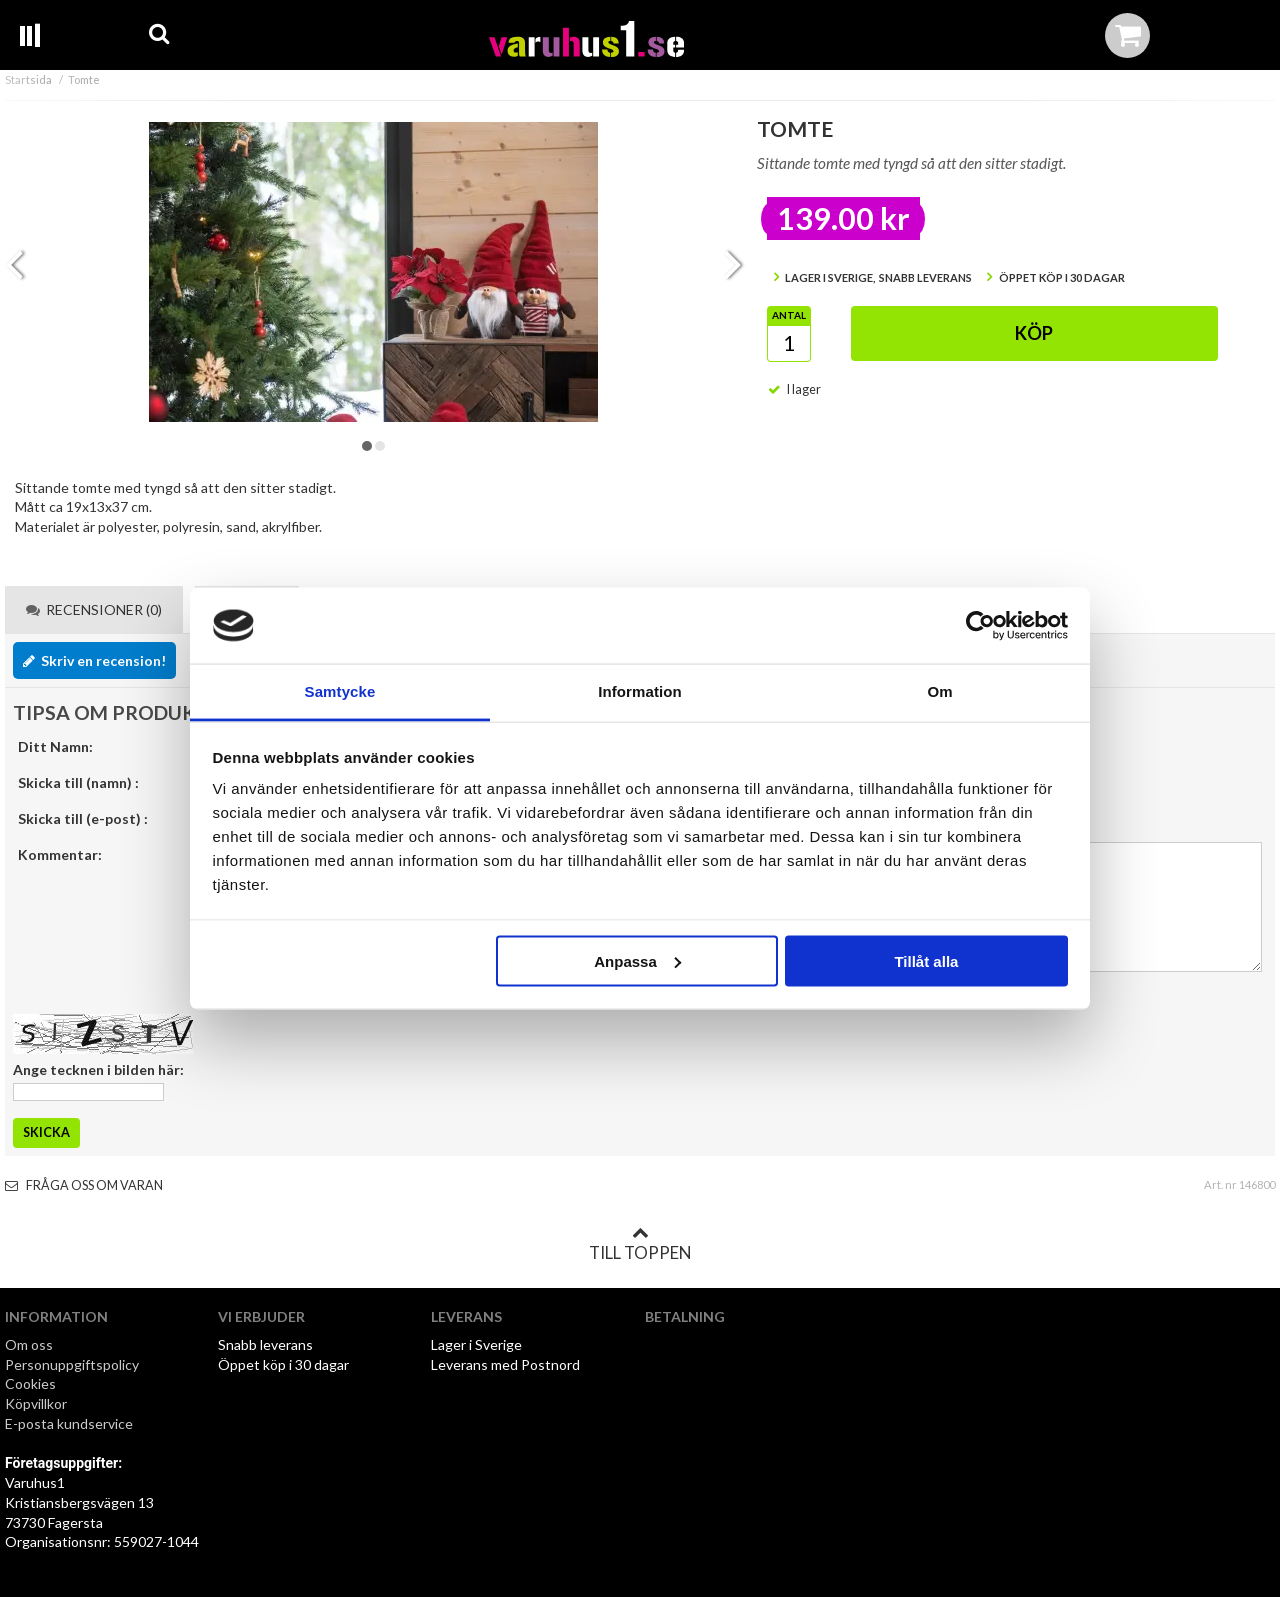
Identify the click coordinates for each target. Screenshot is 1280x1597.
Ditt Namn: (55, 746)
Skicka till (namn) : (78, 782)
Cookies (30, 1383)
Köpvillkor (36, 1403)
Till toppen (640, 1244)
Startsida (28, 79)
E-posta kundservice (70, 1423)
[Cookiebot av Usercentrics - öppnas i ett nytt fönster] (980, 626)
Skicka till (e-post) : (83, 818)
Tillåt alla (926, 960)
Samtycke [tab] (340, 691)
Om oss (29, 1344)
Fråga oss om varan (84, 1185)
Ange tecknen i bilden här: (98, 1069)
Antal (789, 315)
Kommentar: (60, 854)
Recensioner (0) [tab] (94, 609)
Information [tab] (640, 691)
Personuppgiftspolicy (72, 1364)
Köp (1034, 333)
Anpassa (637, 960)
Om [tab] (939, 691)
